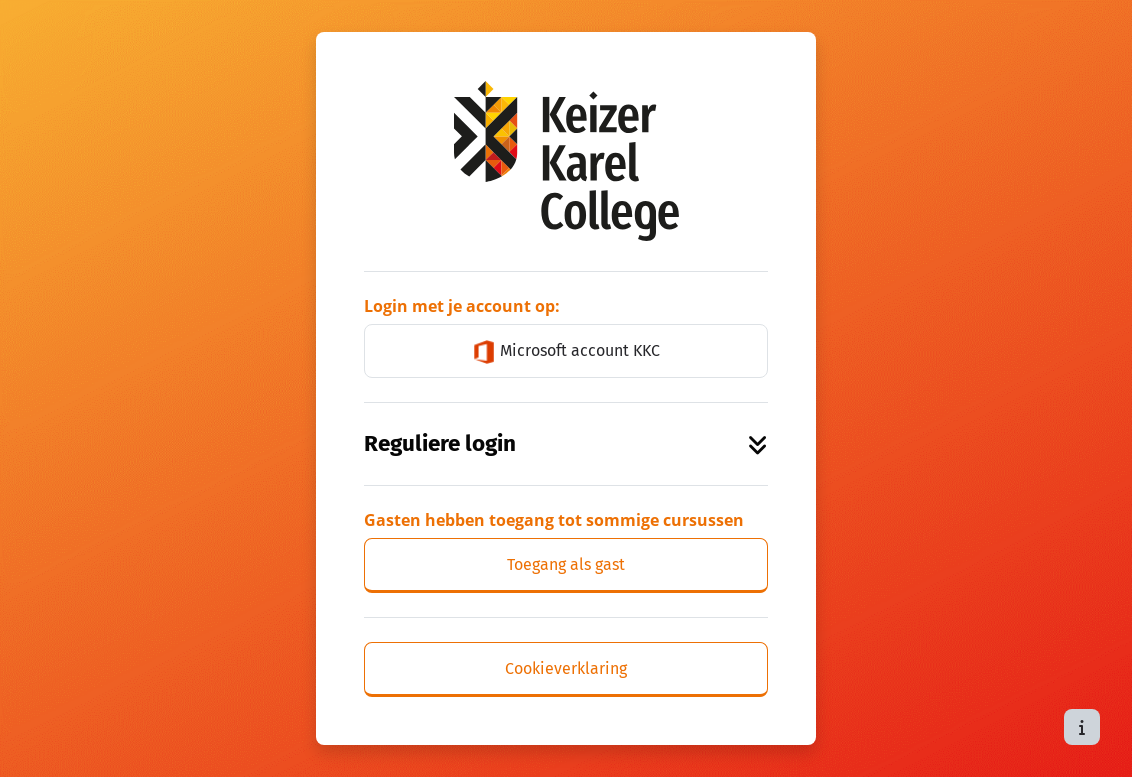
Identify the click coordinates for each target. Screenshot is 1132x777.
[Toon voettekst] (1082, 727)
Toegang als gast (566, 564)
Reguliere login (566, 443)
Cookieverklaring (566, 668)
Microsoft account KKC (566, 352)
